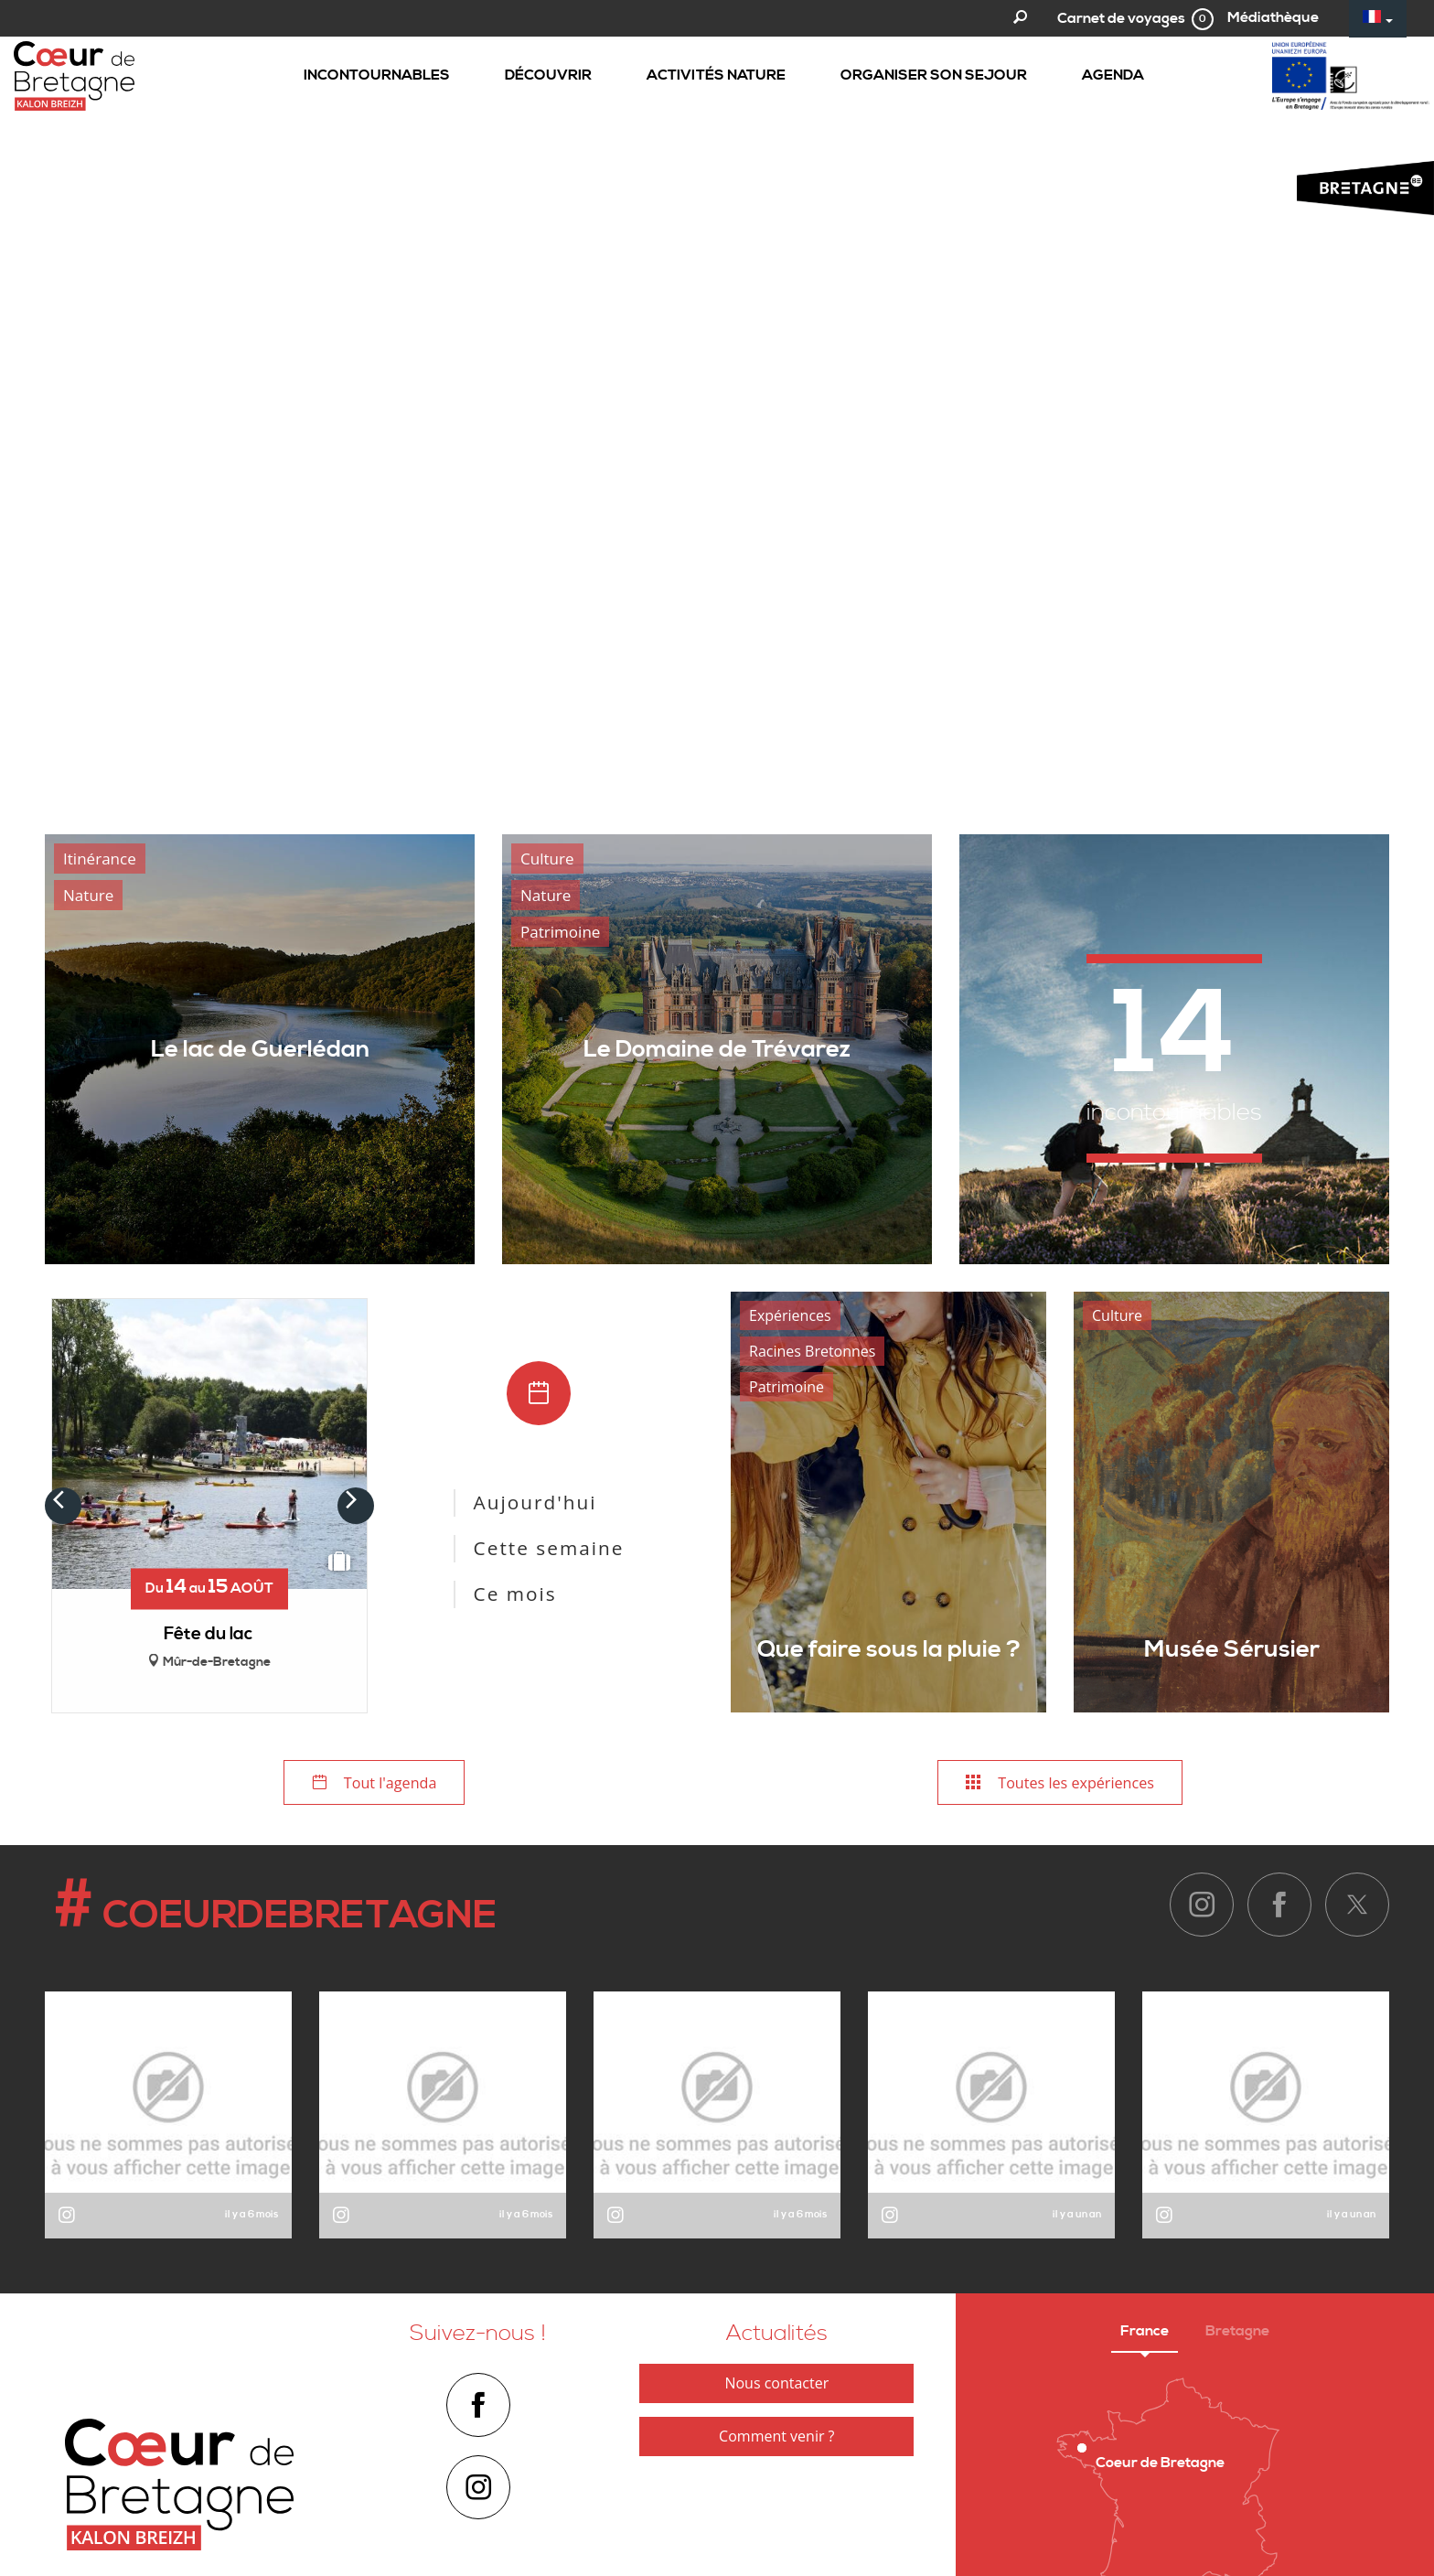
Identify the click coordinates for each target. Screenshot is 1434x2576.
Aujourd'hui (535, 1502)
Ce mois (515, 1593)
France (1144, 2333)
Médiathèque (1273, 17)
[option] (717, 403)
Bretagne (1237, 2333)
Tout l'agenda (374, 1784)
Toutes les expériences (1060, 1784)
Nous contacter (776, 2385)
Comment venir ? (776, 2438)
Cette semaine (549, 1548)
